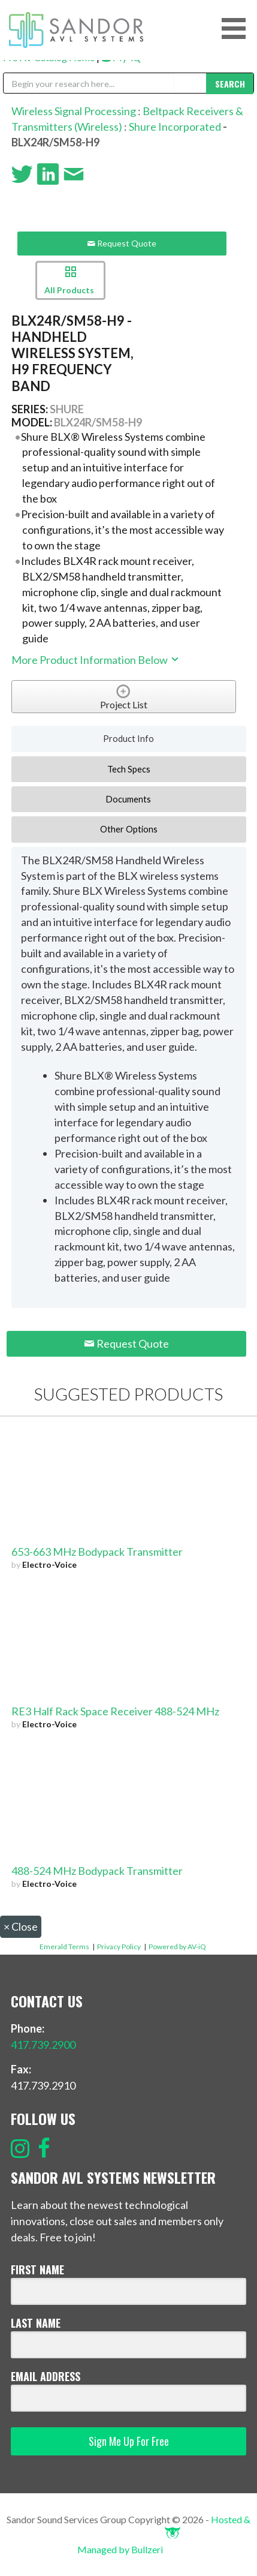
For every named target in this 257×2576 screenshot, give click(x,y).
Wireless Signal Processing (73, 111)
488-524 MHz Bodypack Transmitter (97, 1870)
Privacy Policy (119, 1946)
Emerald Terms (64, 1946)
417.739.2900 (43, 2044)
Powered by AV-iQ (177, 1946)
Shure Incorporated (175, 126)
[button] (238, 28)
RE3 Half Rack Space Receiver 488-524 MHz (115, 1711)
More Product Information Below (95, 659)
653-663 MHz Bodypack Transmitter (97, 1551)
